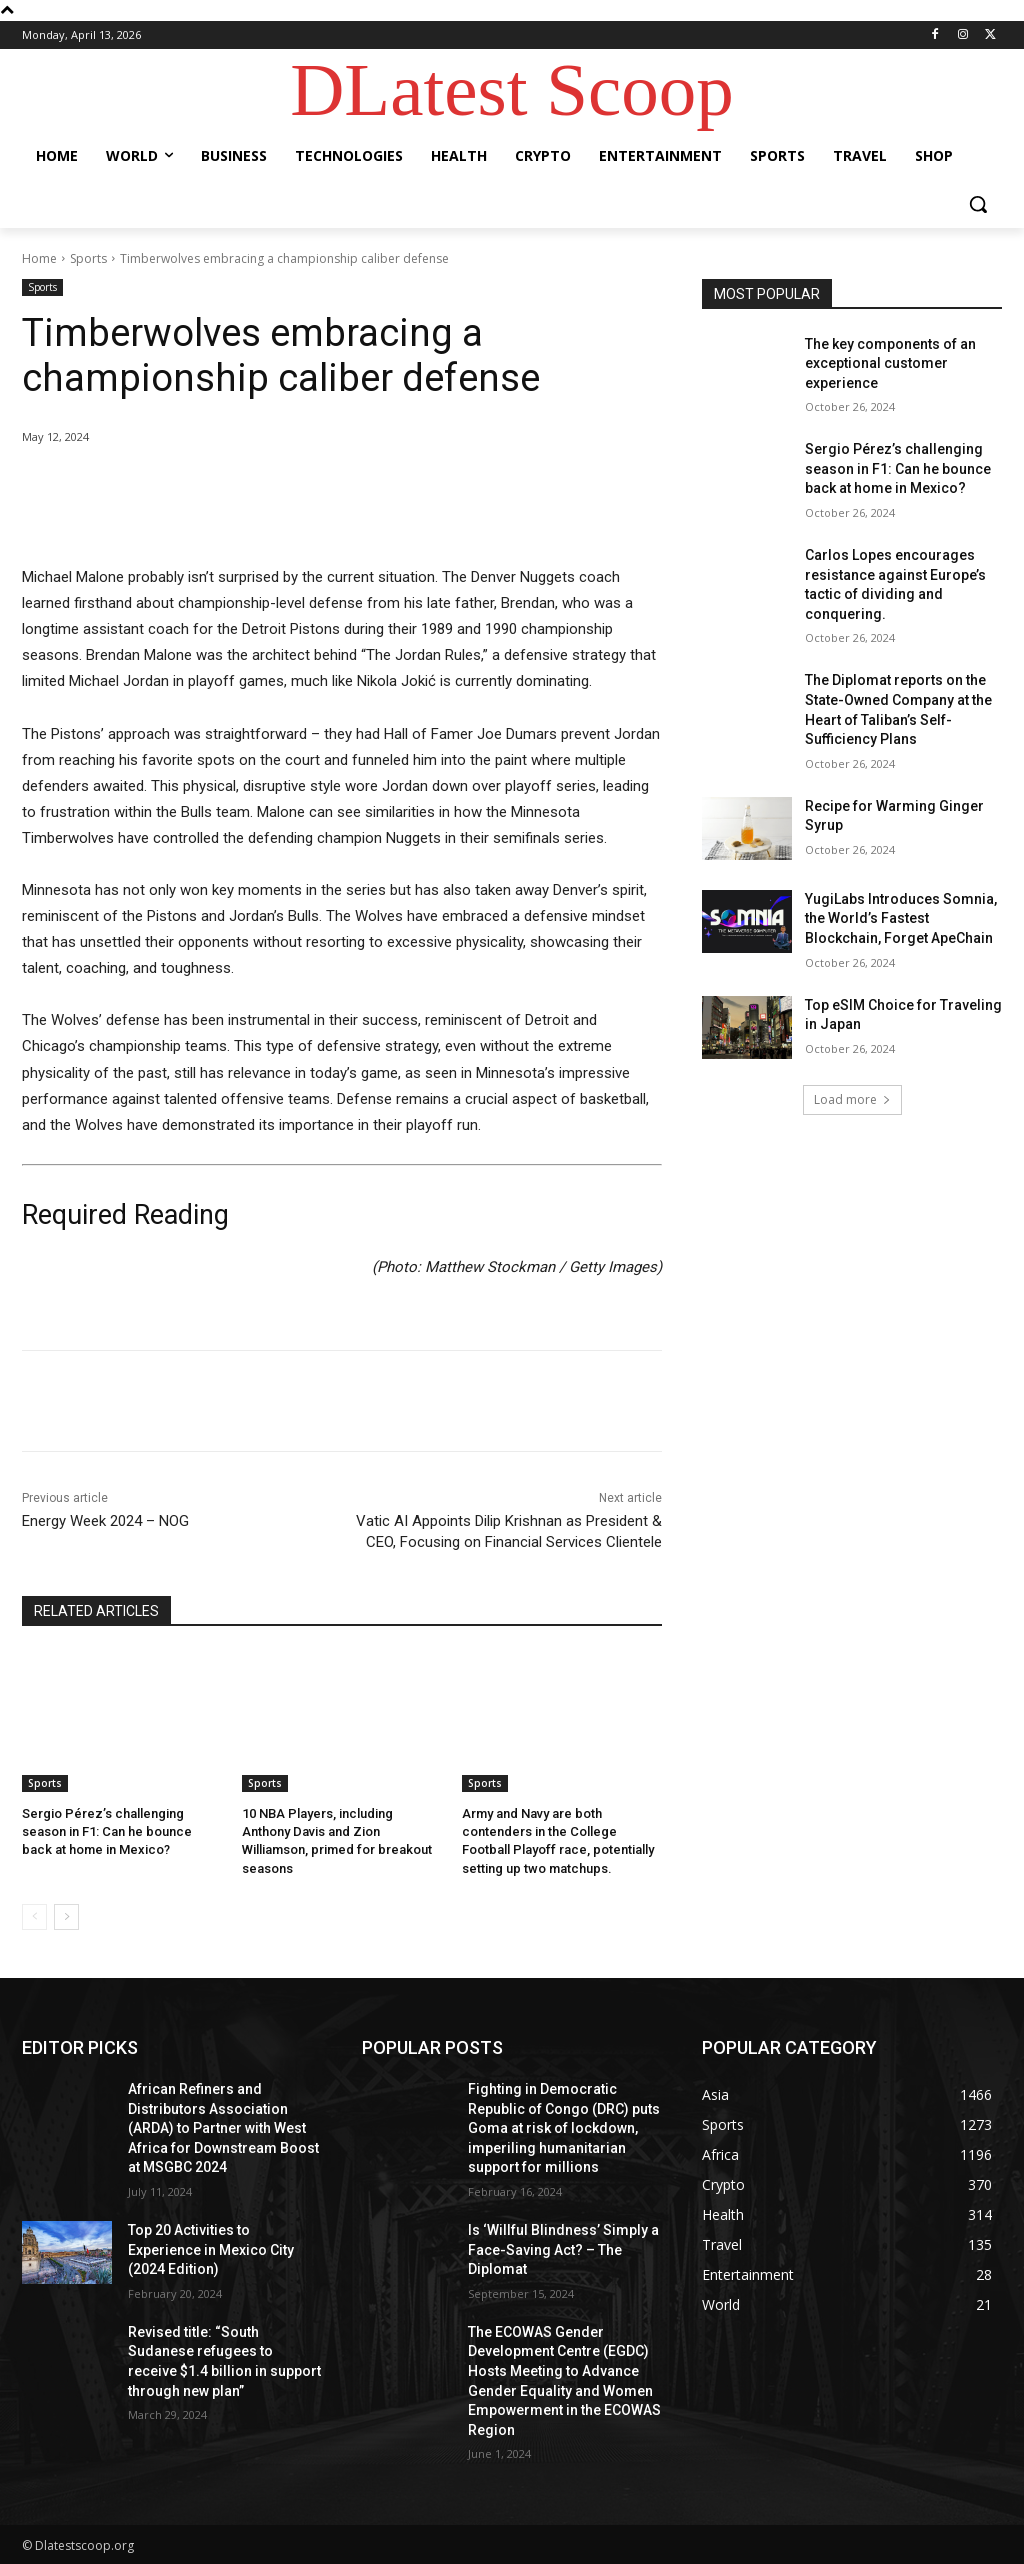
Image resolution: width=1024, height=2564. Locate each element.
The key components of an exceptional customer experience (890, 363)
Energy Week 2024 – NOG (105, 1521)
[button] (978, 204)
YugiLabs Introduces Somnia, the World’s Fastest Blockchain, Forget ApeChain (901, 918)
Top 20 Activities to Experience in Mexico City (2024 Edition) (211, 2249)
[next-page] (66, 1917)
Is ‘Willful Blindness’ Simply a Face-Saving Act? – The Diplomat (563, 2249)
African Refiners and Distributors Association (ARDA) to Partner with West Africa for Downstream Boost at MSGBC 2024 (223, 2128)
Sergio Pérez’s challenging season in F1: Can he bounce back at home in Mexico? (107, 1831)
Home (39, 258)
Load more (852, 1099)
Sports (88, 258)
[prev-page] (34, 1917)
